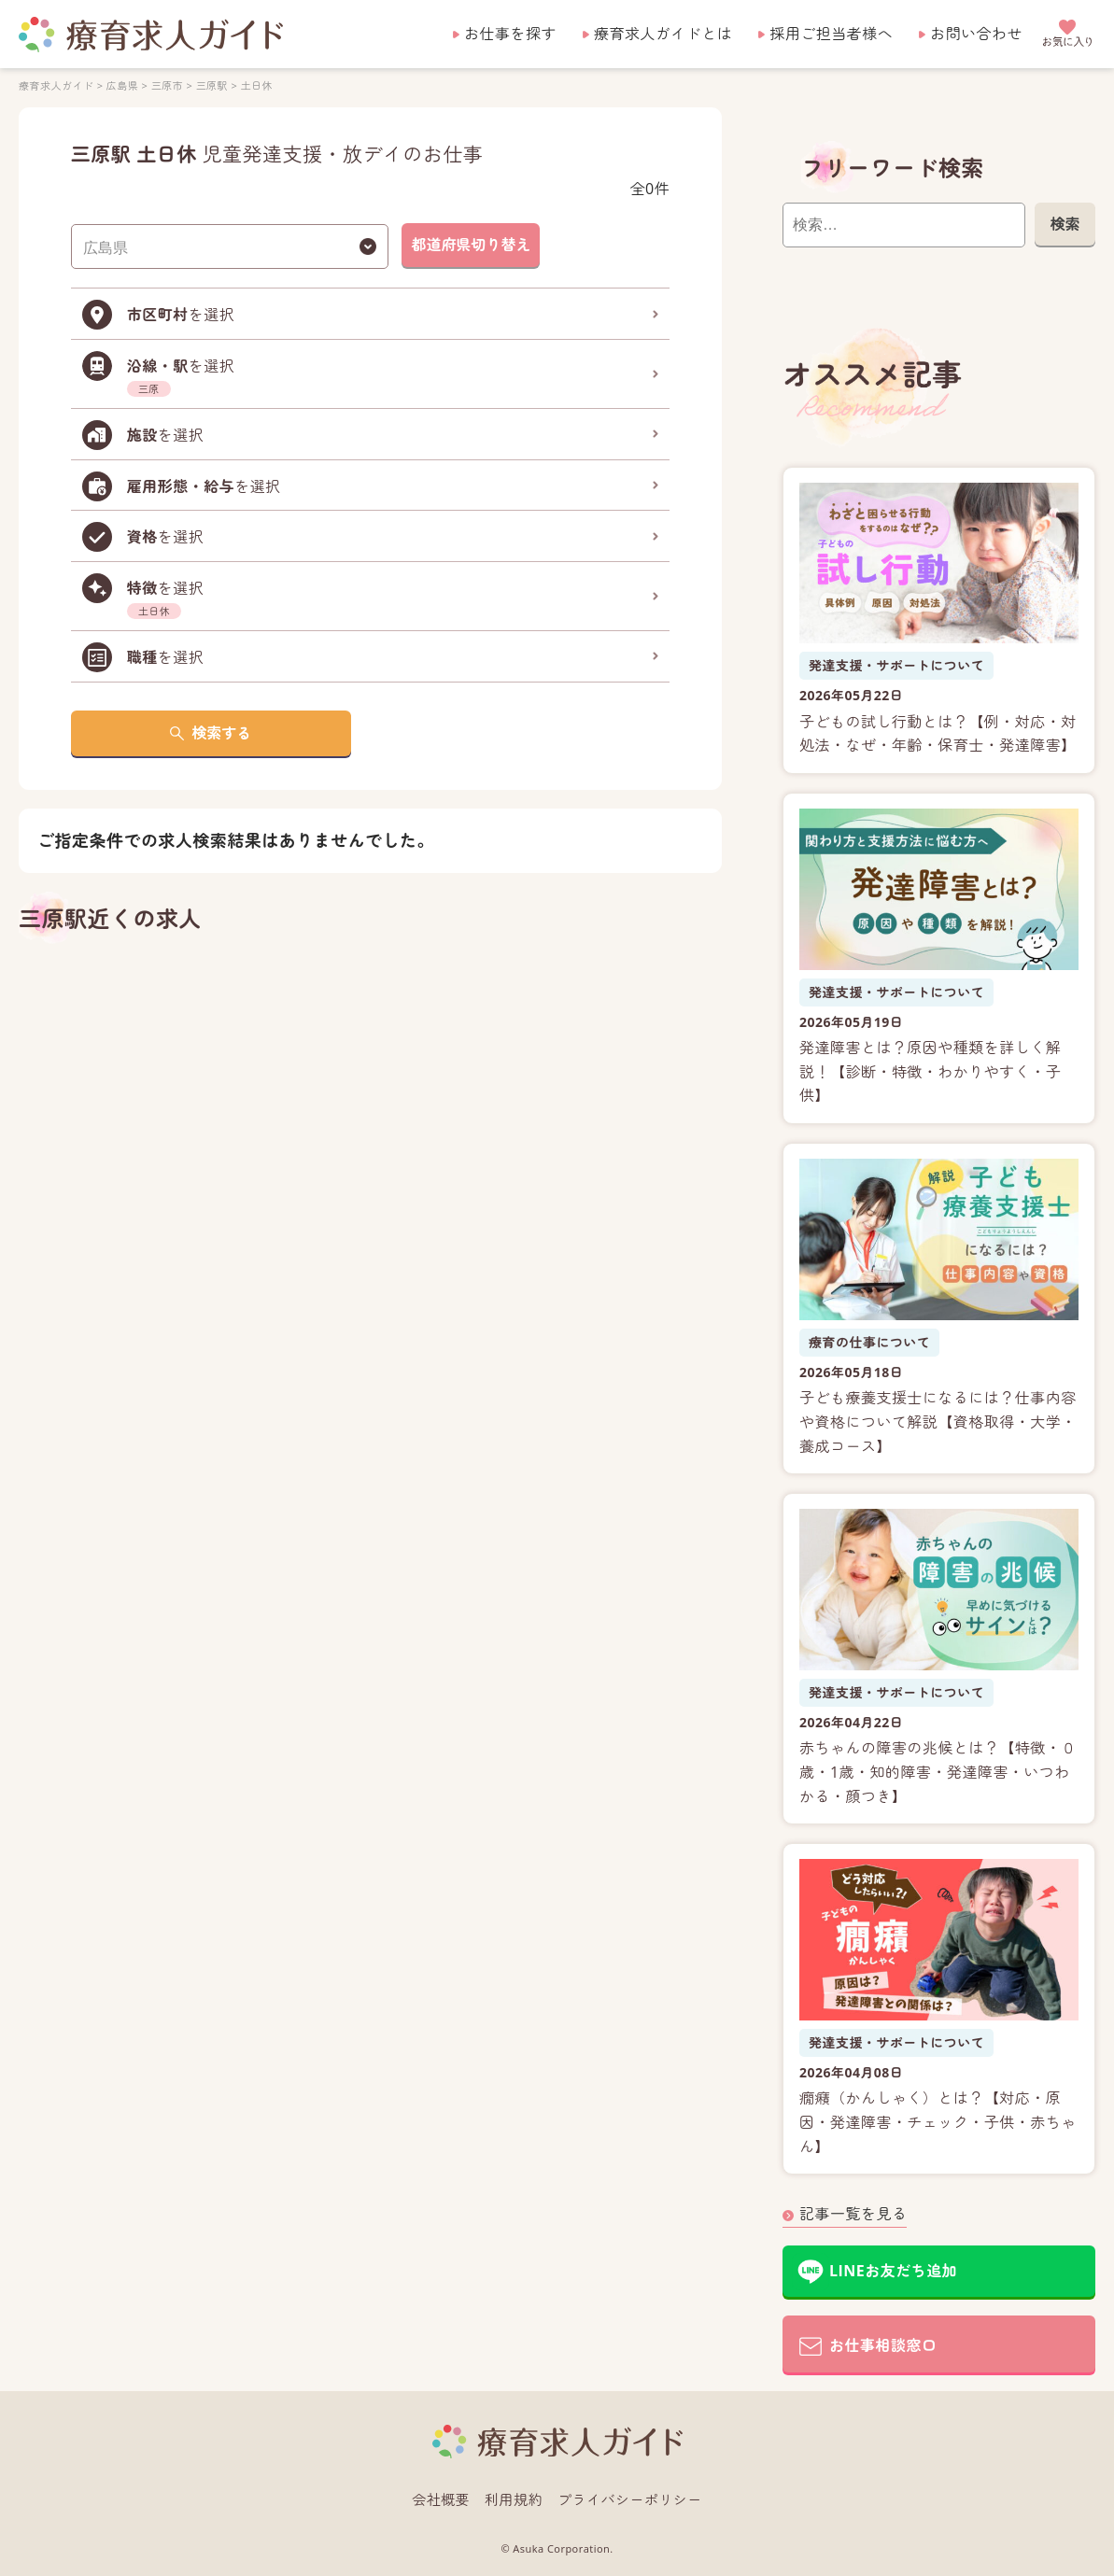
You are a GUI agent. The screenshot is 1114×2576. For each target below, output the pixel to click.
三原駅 (212, 85)
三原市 (167, 85)
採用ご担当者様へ (831, 33)
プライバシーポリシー (629, 2499)
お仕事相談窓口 (883, 2345)
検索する (221, 733)
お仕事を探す (510, 33)
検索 (1064, 224)
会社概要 (441, 2499)
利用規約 (514, 2499)
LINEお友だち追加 (893, 2270)
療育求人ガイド (56, 85)
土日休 (257, 85)
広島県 (122, 85)
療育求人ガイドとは (663, 33)
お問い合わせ (976, 33)
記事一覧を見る (853, 2213)
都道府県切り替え (470, 244)
